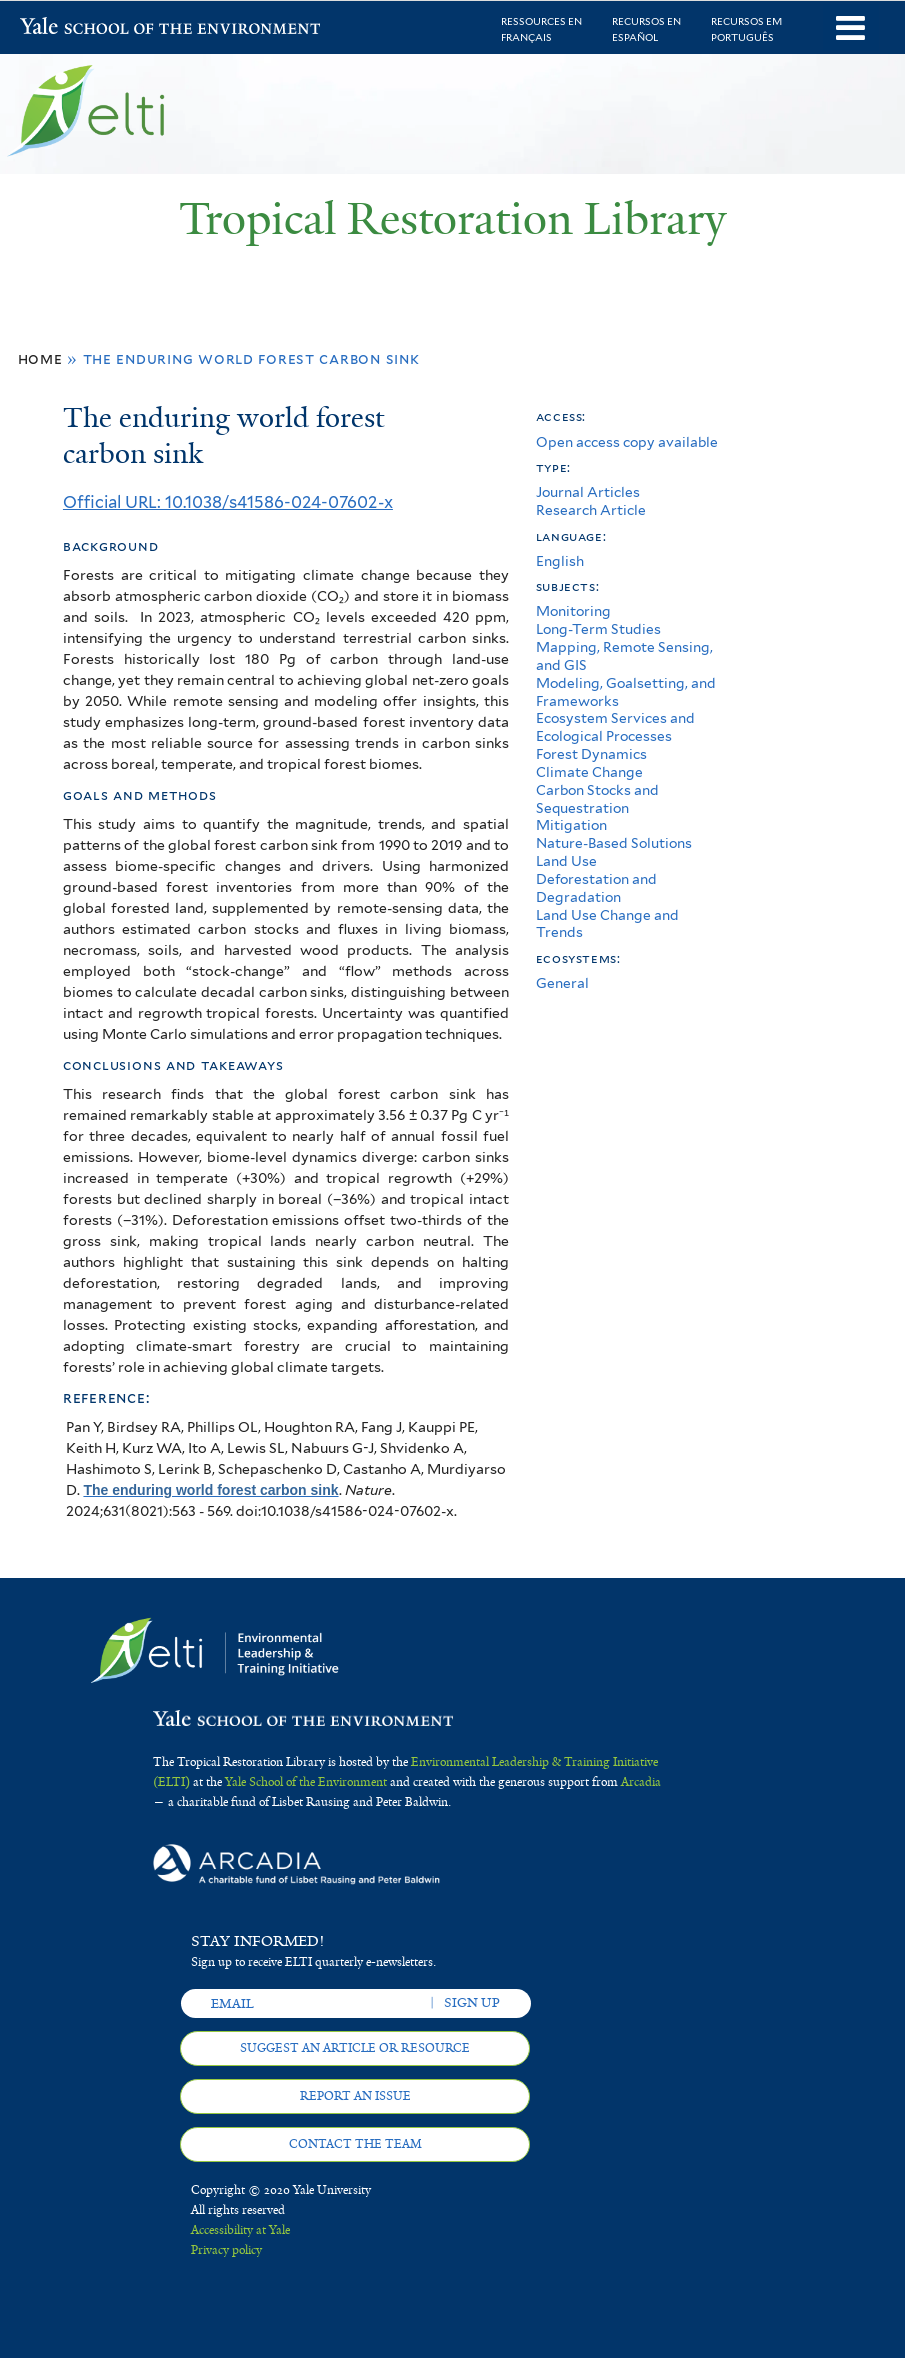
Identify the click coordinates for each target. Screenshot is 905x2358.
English (560, 561)
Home (40, 358)
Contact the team (355, 2144)
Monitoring (573, 611)
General (562, 983)
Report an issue (355, 2096)
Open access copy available (627, 442)
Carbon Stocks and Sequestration (597, 799)
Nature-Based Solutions (614, 843)
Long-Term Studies (598, 629)
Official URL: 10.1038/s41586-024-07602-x (228, 502)
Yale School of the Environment (72, 28)
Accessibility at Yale (240, 2230)
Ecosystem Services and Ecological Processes (615, 727)
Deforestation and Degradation (596, 888)
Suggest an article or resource (355, 2048)
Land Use (566, 861)
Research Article (591, 510)
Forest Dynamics (591, 754)
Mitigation (571, 825)
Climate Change (589, 772)
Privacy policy (226, 2250)
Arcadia (641, 1782)
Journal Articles (588, 492)
